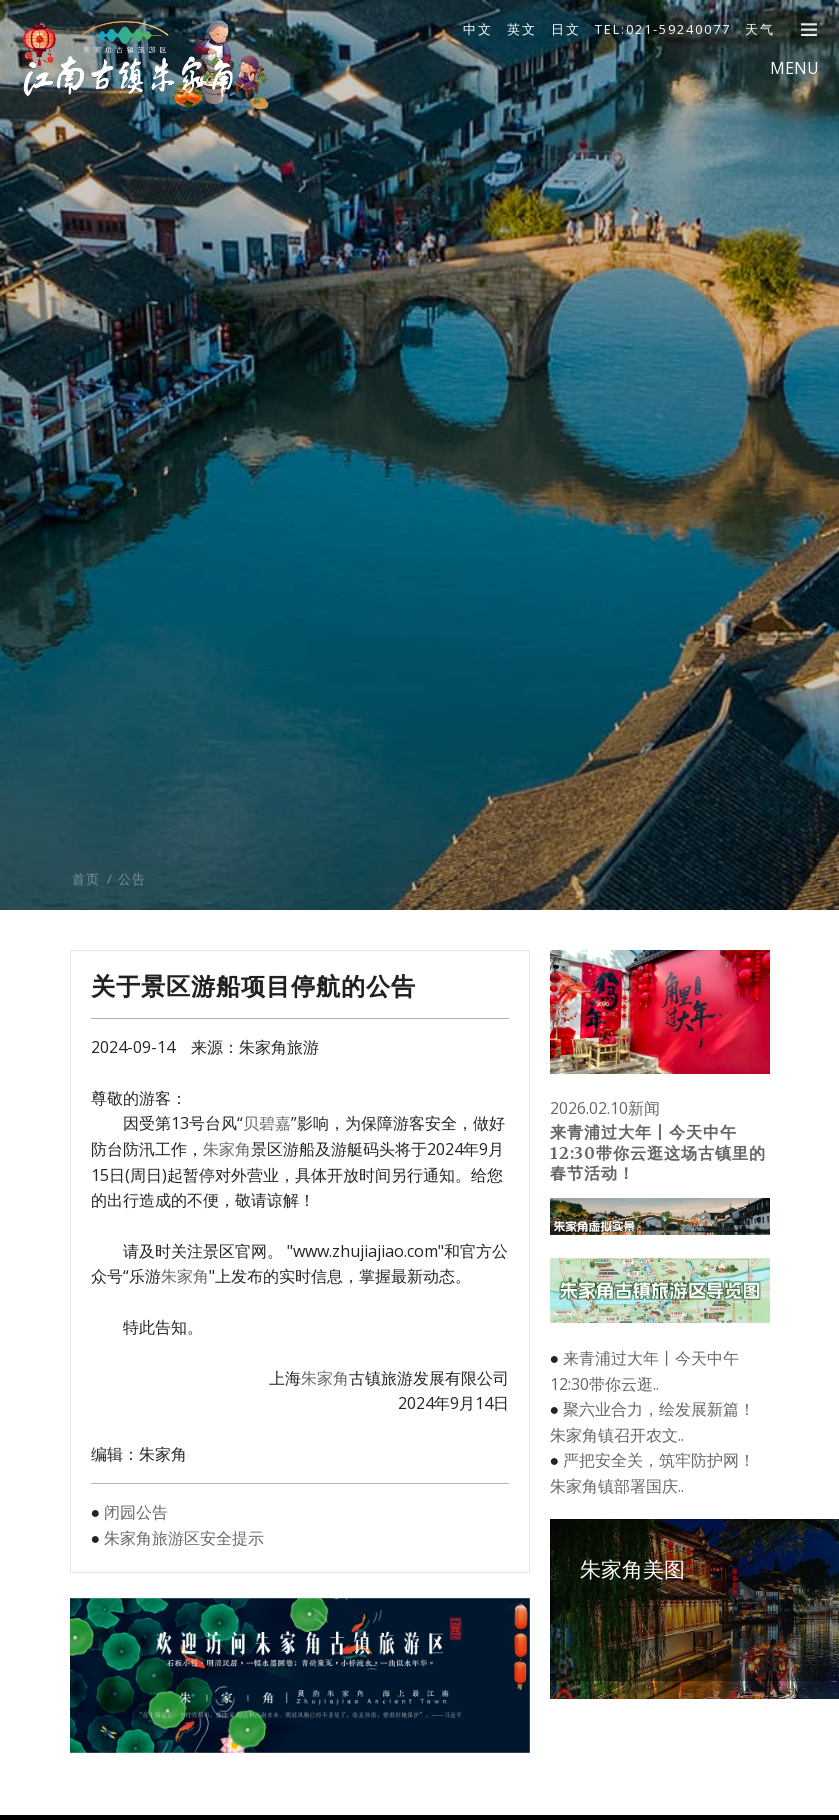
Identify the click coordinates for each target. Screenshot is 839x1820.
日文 (566, 29)
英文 (522, 29)
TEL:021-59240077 (663, 29)
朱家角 (227, 1149)
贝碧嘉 (267, 1123)
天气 (760, 29)
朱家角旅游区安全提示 (184, 1538)
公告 (132, 919)
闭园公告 (136, 1512)
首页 (86, 919)
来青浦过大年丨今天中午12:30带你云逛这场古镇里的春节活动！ (658, 1153)
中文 (478, 29)
